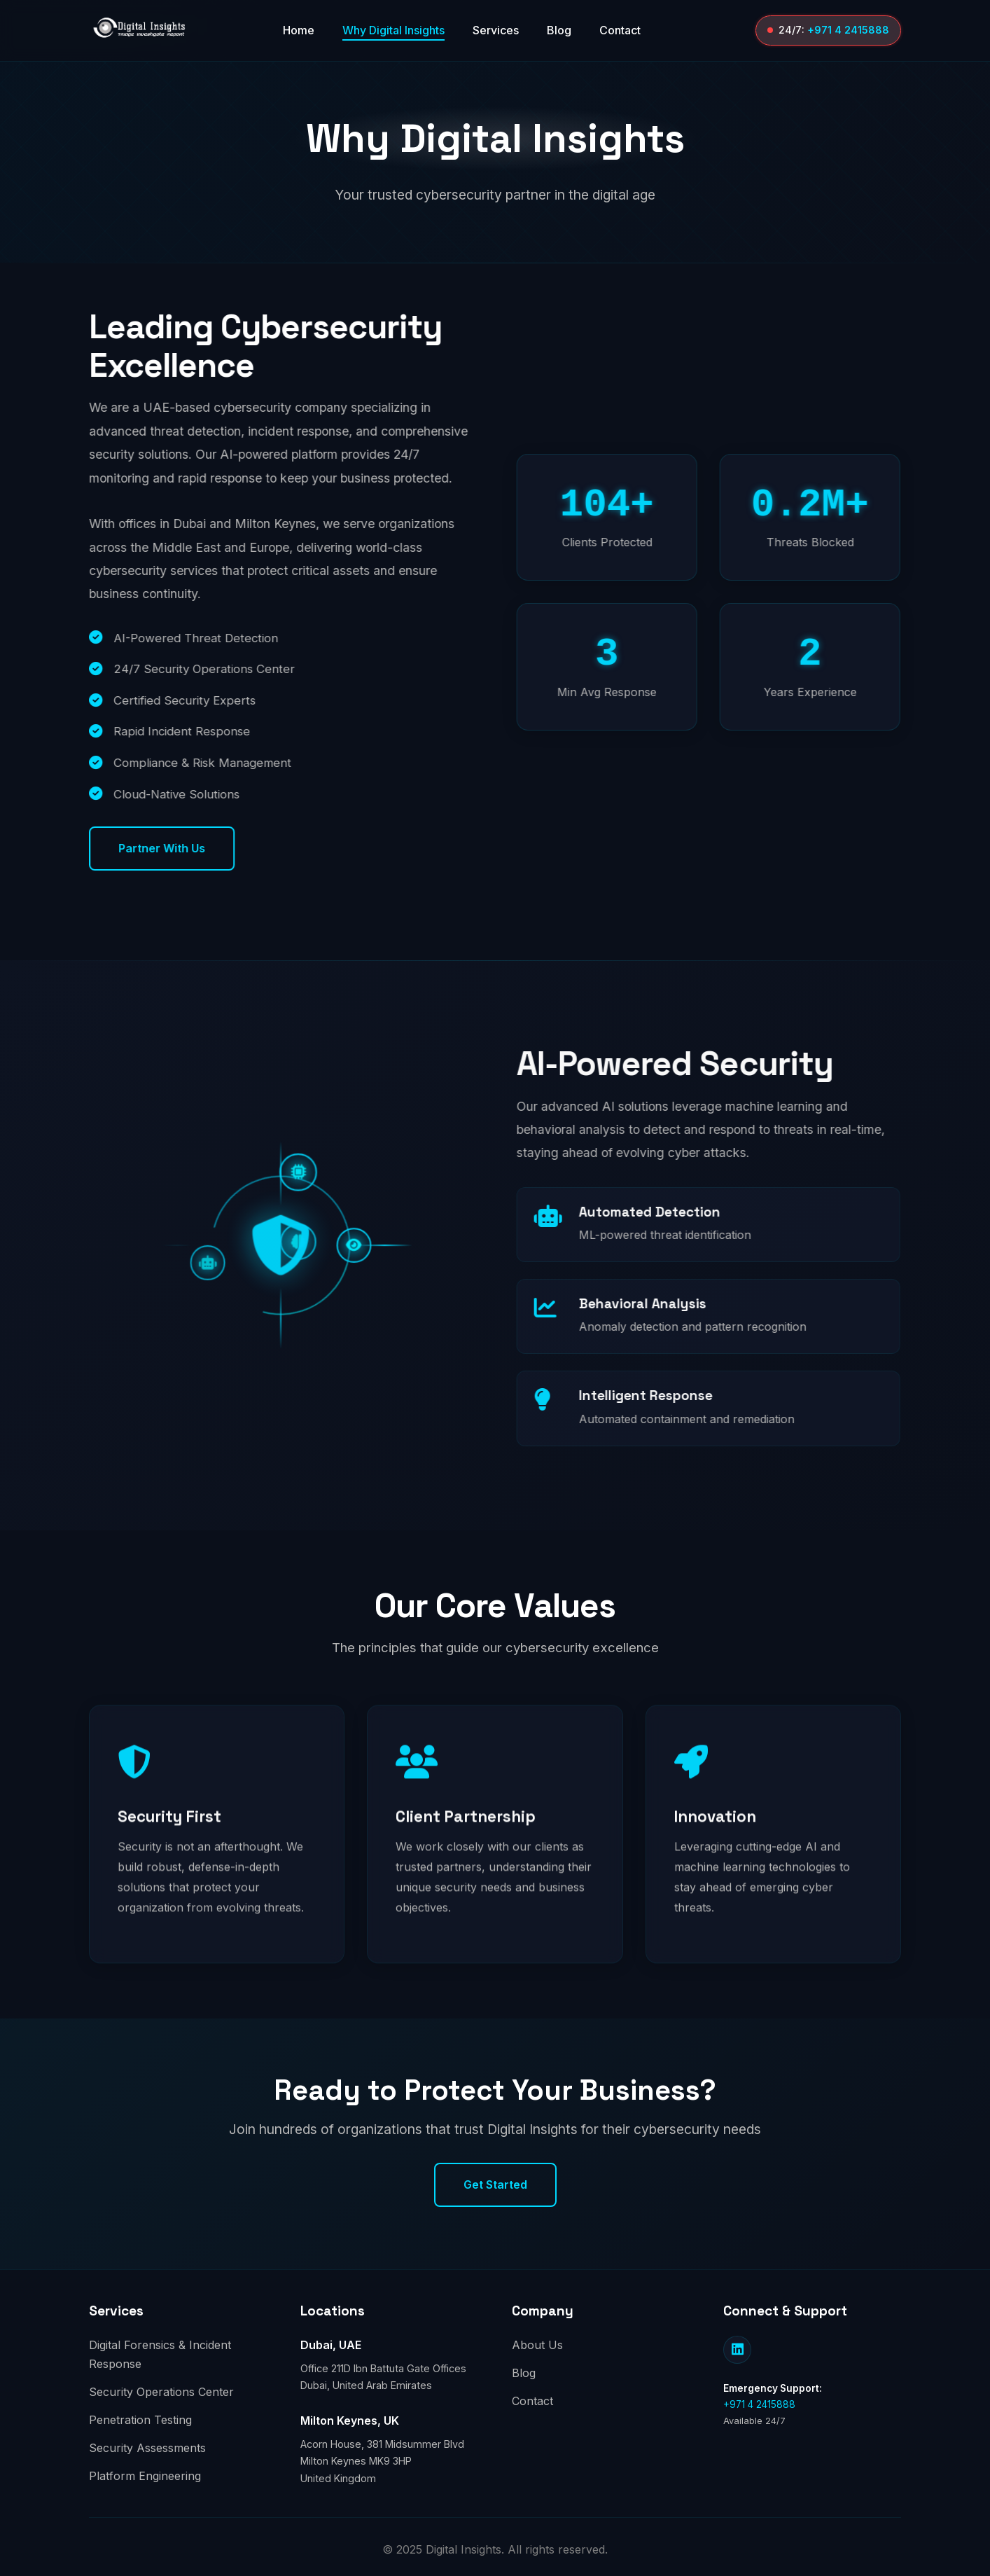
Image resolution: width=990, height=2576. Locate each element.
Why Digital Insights (393, 30)
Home (298, 30)
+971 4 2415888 (848, 30)
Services (496, 30)
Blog (559, 30)
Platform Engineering (145, 2476)
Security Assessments (147, 2448)
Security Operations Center (161, 2392)
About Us (537, 2345)
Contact (620, 30)
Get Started (495, 2184)
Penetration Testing (140, 2420)
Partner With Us (170, 848)
